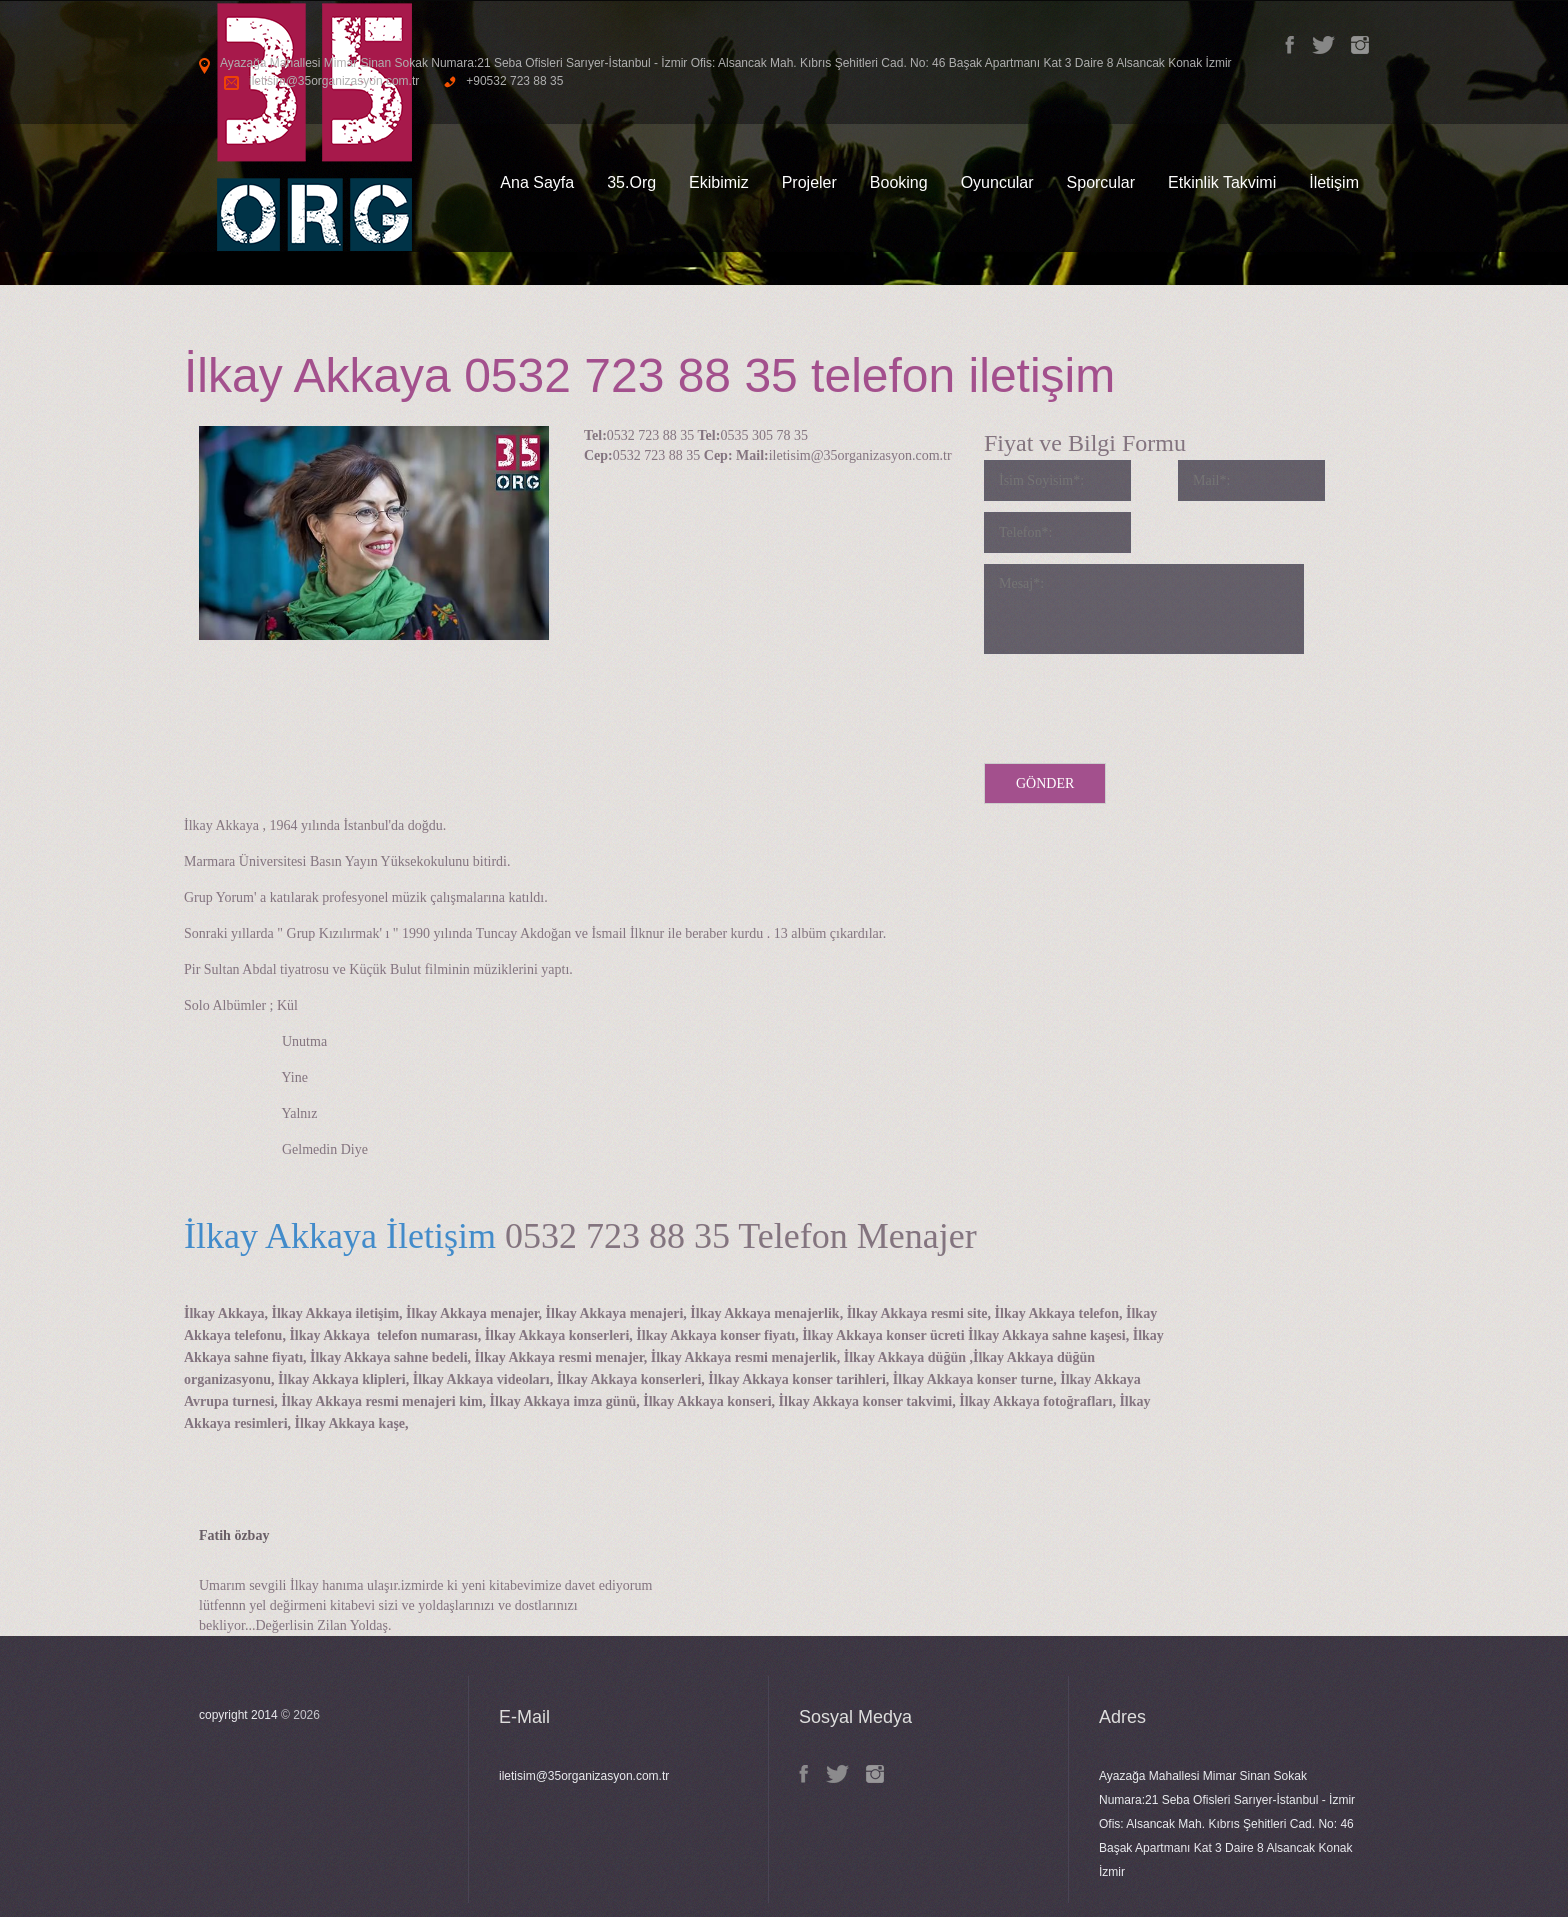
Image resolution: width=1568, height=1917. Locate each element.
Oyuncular (997, 182)
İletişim (1334, 182)
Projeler (809, 182)
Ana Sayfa (537, 182)
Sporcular (1101, 182)
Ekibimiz (719, 182)
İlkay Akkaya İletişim (340, 1236)
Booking (899, 182)
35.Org (631, 182)
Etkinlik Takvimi (1222, 182)
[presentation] (1136, 704)
